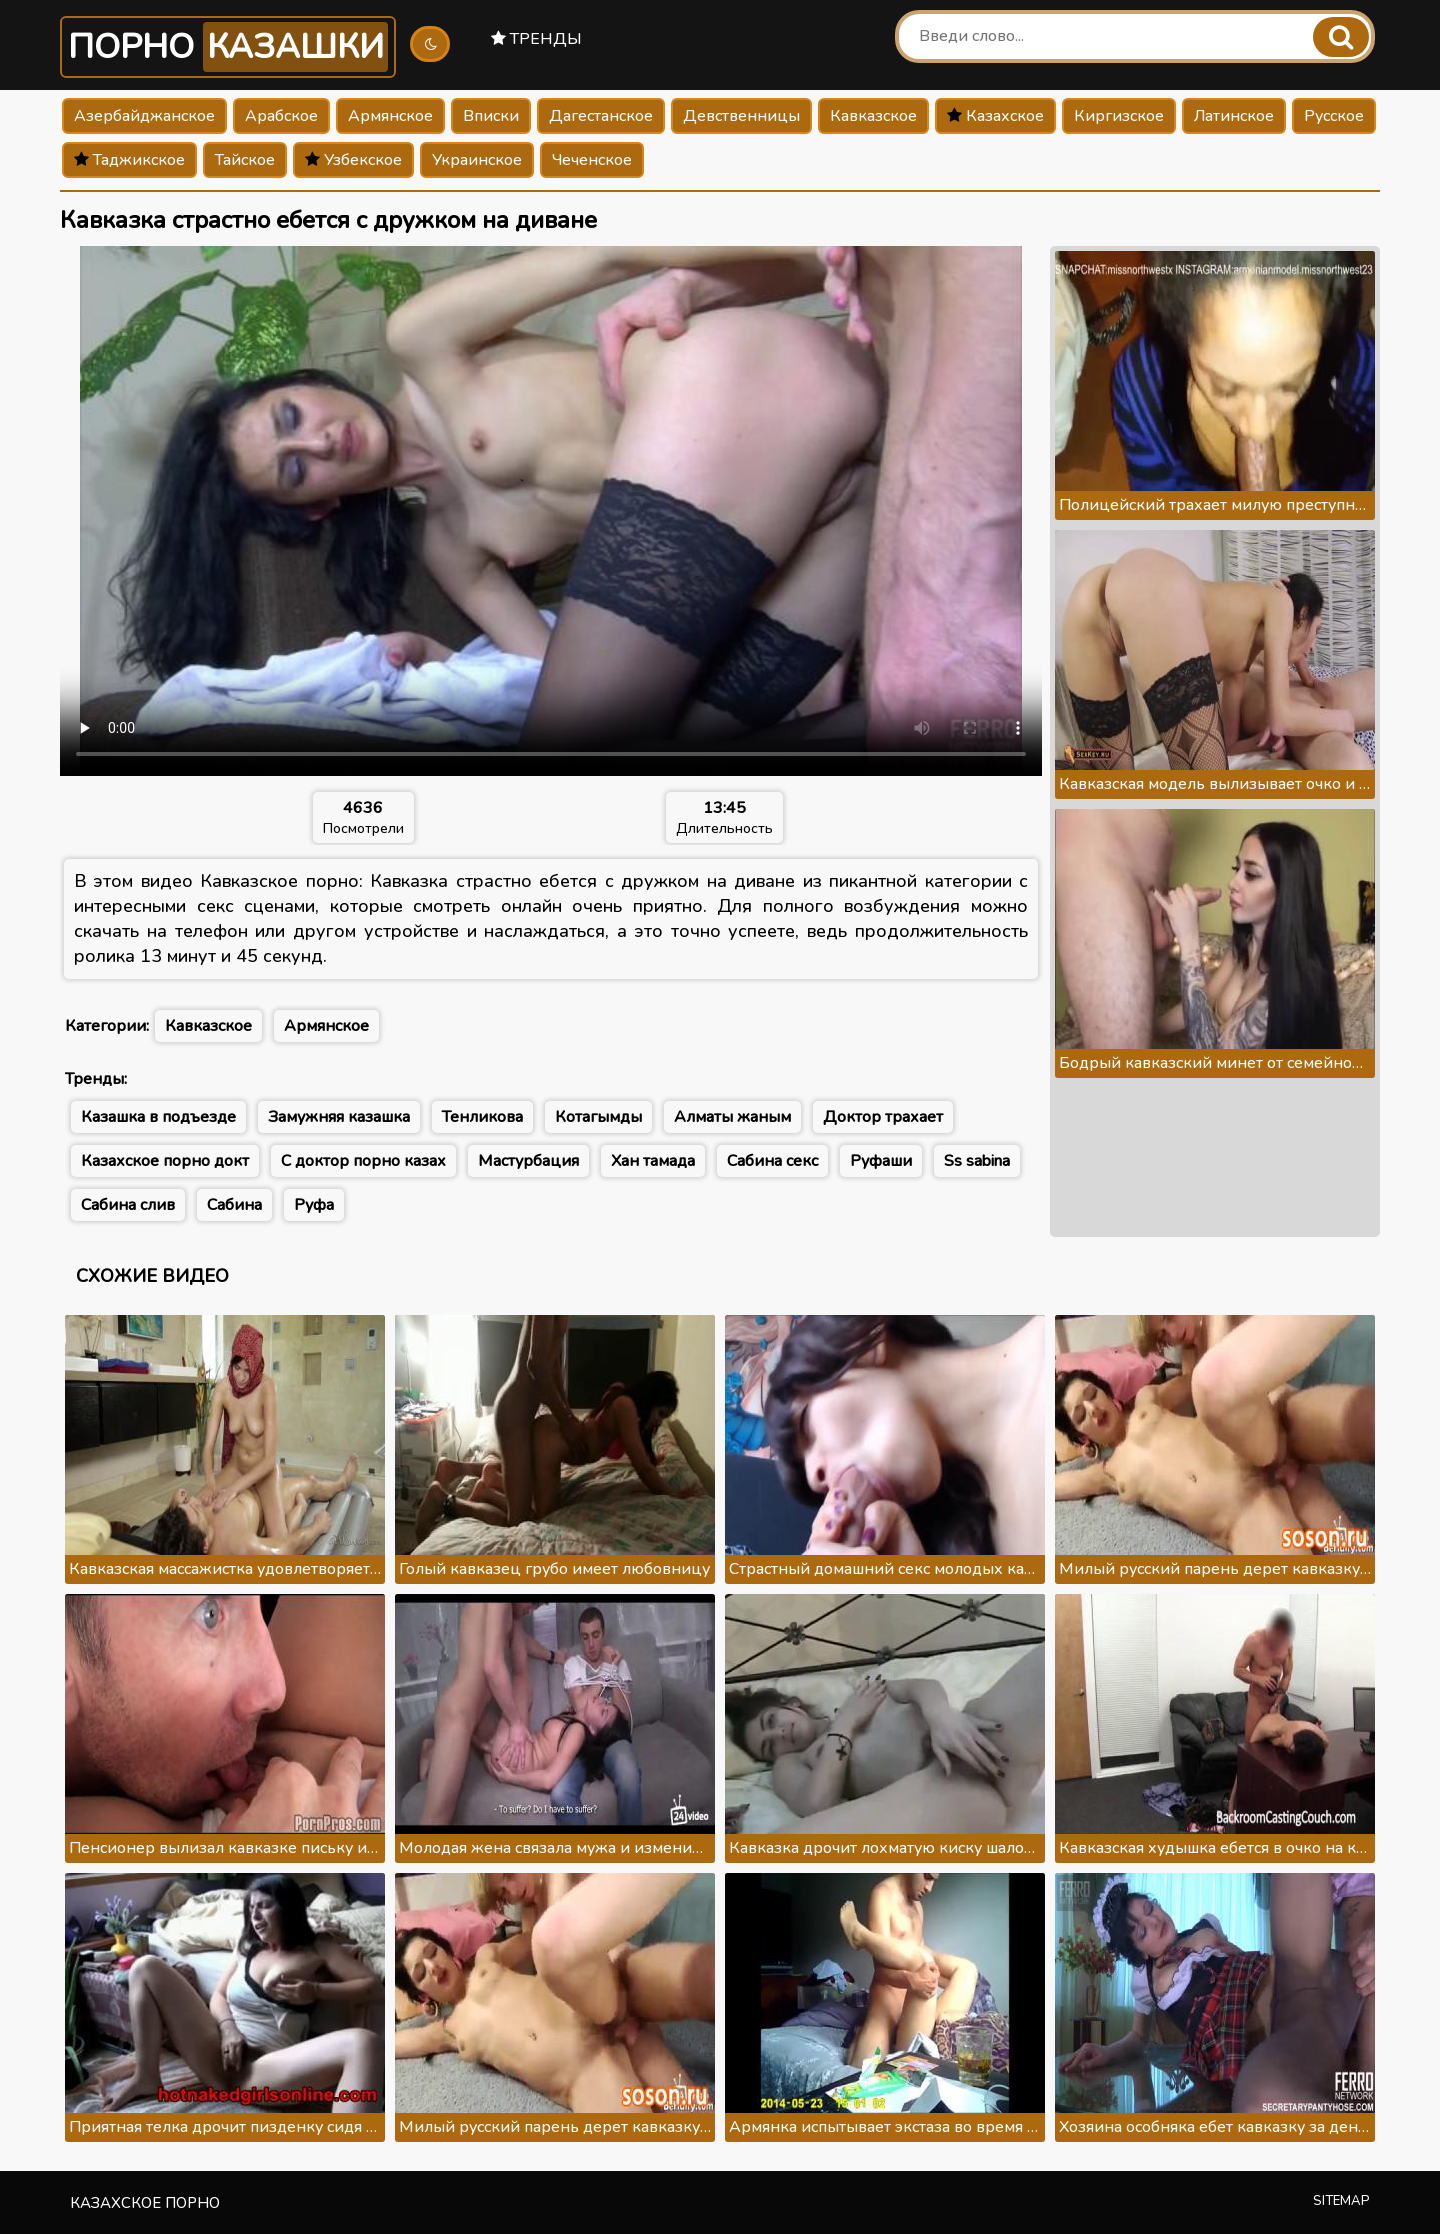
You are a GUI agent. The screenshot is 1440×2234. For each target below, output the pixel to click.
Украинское (477, 160)
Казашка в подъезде (158, 1117)
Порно (228, 47)
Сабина (234, 1205)
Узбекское (353, 160)
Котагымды (598, 1117)
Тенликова (482, 1117)
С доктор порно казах (363, 1161)
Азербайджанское (144, 116)
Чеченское (592, 160)
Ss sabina (977, 1161)
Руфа (314, 1205)
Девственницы (741, 116)
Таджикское (129, 160)
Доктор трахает (883, 1117)
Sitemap (1341, 2201)
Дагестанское (601, 116)
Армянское (390, 116)
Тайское (245, 160)
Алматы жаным (732, 1117)
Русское (1334, 116)
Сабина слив (128, 1205)
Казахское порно (145, 2203)
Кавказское (873, 116)
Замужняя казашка (339, 1117)
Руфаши (881, 1161)
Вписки (491, 116)
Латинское (1234, 116)
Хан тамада (653, 1161)
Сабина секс (772, 1161)
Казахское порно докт (165, 1161)
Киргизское (1119, 116)
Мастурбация (528, 1161)
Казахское (995, 116)
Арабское (281, 116)
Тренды (536, 39)
